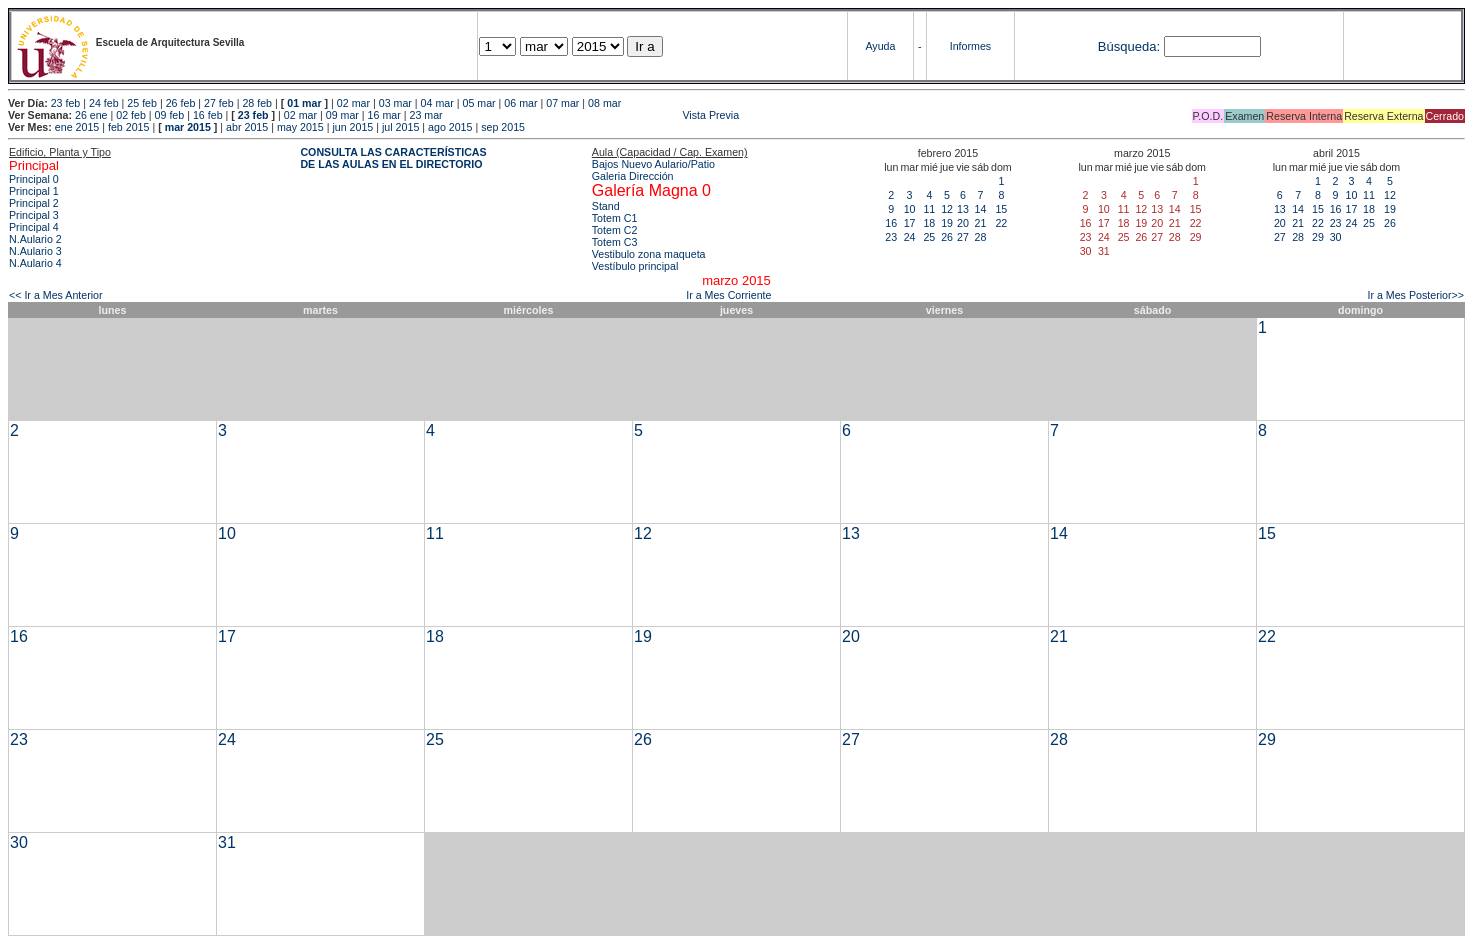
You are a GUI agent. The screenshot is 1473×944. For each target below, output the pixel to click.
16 (891, 223)
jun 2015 (352, 127)
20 (963, 223)
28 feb (257, 103)
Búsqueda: (1129, 46)
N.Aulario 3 (35, 251)
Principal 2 (34, 203)
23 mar (425, 115)
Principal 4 (34, 227)
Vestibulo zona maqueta (649, 254)
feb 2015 (128, 127)
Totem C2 (615, 230)
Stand (606, 206)
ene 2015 (77, 127)
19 (947, 223)
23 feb (66, 103)
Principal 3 (34, 215)
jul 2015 (400, 127)
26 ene (91, 115)
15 (1001, 209)
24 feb (104, 103)
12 (947, 209)
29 (1318, 237)
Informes (970, 46)
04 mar (437, 103)
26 (947, 237)
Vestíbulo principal (635, 266)
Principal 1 (34, 191)
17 (910, 223)
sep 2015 (503, 127)
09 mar (342, 115)
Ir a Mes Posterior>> (1415, 295)
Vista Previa (593, 115)
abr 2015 (247, 127)
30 (1336, 237)
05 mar (478, 103)
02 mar (353, 103)
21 (980, 223)
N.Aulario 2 (35, 239)
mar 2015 (188, 127)
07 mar (562, 103)
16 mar (384, 115)
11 (929, 209)
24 (910, 237)
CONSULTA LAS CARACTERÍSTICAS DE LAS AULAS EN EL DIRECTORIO (393, 158)
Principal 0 (34, 179)
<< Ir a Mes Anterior (56, 295)
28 (980, 237)
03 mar (395, 103)
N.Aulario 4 (35, 263)
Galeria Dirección (633, 176)
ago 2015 (450, 127)
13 (963, 209)
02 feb (131, 115)
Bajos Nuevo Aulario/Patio (653, 164)
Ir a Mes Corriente (728, 295)
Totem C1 (615, 218)
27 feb (219, 103)
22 (1001, 223)
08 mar (604, 103)
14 (980, 209)
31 (227, 842)
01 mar (304, 103)
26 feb (181, 103)
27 (963, 237)
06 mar (520, 103)
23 (891, 237)
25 (929, 237)
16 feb (208, 115)
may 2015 (300, 127)
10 (910, 209)
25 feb (142, 103)
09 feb (170, 115)
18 (929, 223)
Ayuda (880, 46)
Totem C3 (615, 242)
